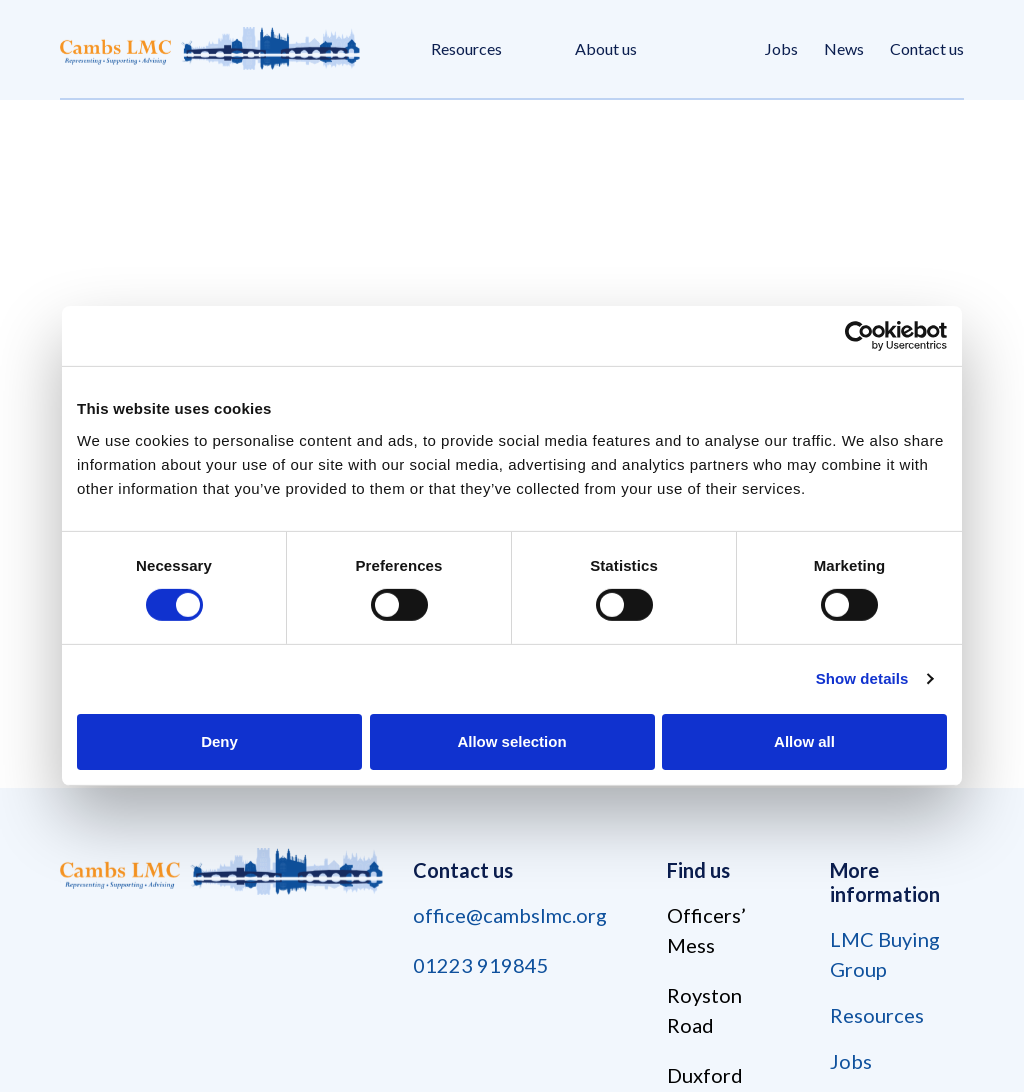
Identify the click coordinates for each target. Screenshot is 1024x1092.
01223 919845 (481, 965)
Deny (219, 741)
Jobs (781, 48)
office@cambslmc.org (510, 915)
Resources (466, 48)
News (844, 48)
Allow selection (511, 741)
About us (606, 48)
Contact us (927, 48)
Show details (862, 678)
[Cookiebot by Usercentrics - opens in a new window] (859, 336)
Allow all (804, 741)
